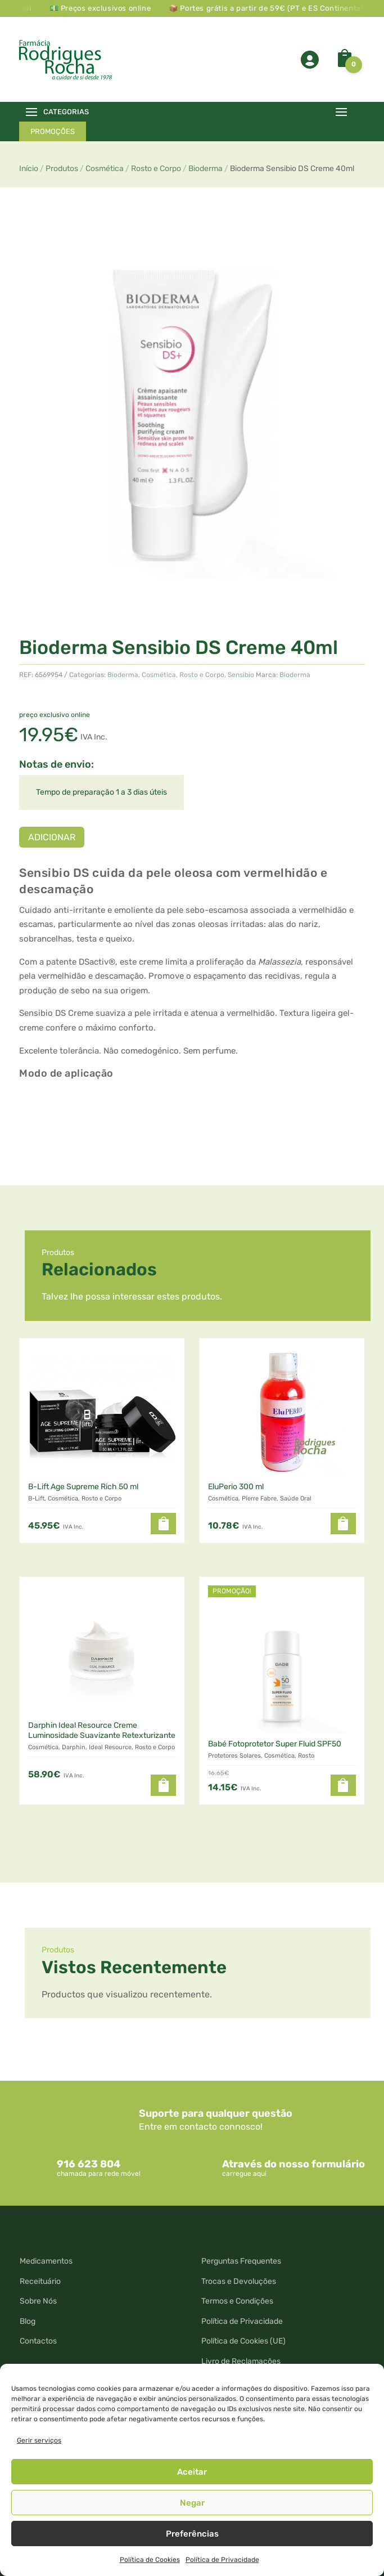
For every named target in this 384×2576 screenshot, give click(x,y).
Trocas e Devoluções (238, 2281)
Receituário (40, 2281)
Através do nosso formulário (293, 2164)
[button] (343, 1523)
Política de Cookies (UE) (243, 2341)
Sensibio (241, 675)
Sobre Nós (38, 2301)
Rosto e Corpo (156, 168)
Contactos (38, 2341)
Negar (192, 2503)
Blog (27, 2321)
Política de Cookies (150, 2560)
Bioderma (205, 168)
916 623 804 (88, 2164)
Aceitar (192, 2472)
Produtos (62, 168)
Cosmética (104, 168)
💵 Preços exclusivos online (118, 8)
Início (28, 168)
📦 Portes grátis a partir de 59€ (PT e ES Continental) (284, 8)
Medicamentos (46, 2261)
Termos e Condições (237, 2301)
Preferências (192, 2534)
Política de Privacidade (222, 2560)
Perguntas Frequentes (241, 2261)
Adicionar (51, 837)
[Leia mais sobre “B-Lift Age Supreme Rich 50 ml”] (163, 1523)
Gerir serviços (39, 2440)
